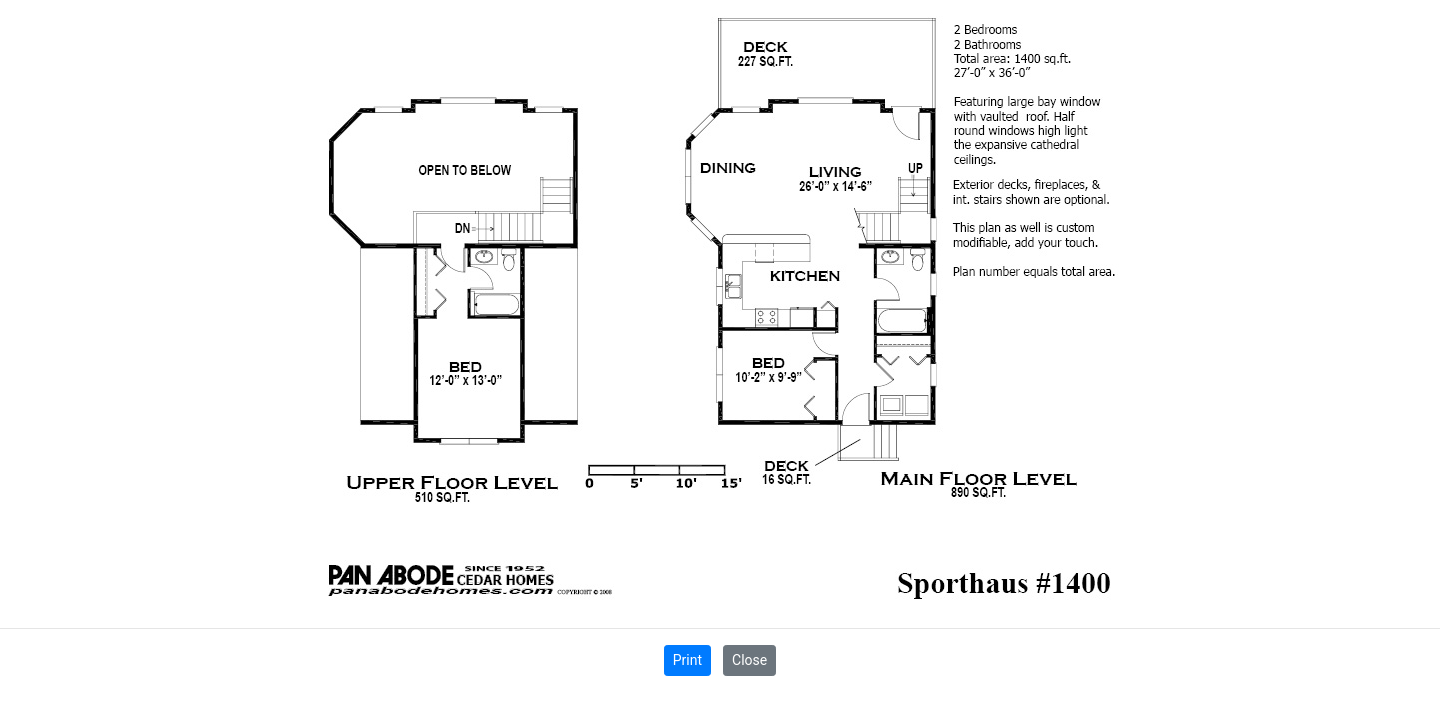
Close (749, 660)
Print (687, 660)
